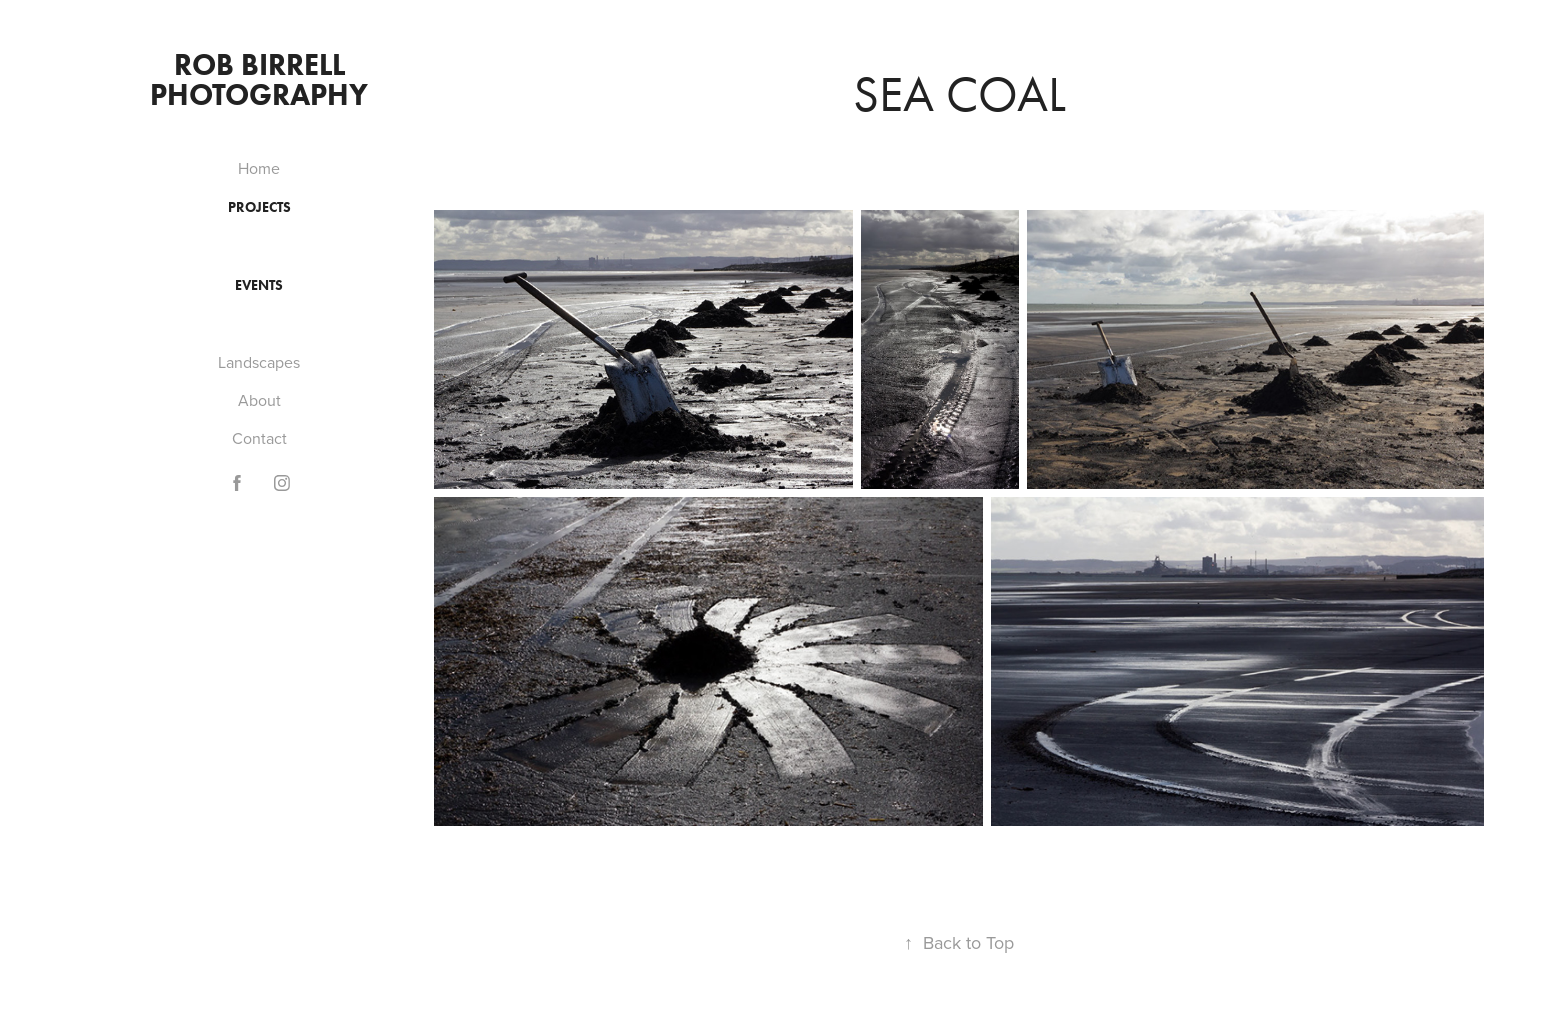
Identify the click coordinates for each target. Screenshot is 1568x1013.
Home (259, 168)
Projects (259, 207)
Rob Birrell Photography (259, 79)
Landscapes (259, 362)
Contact (259, 438)
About (259, 400)
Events (259, 285)
